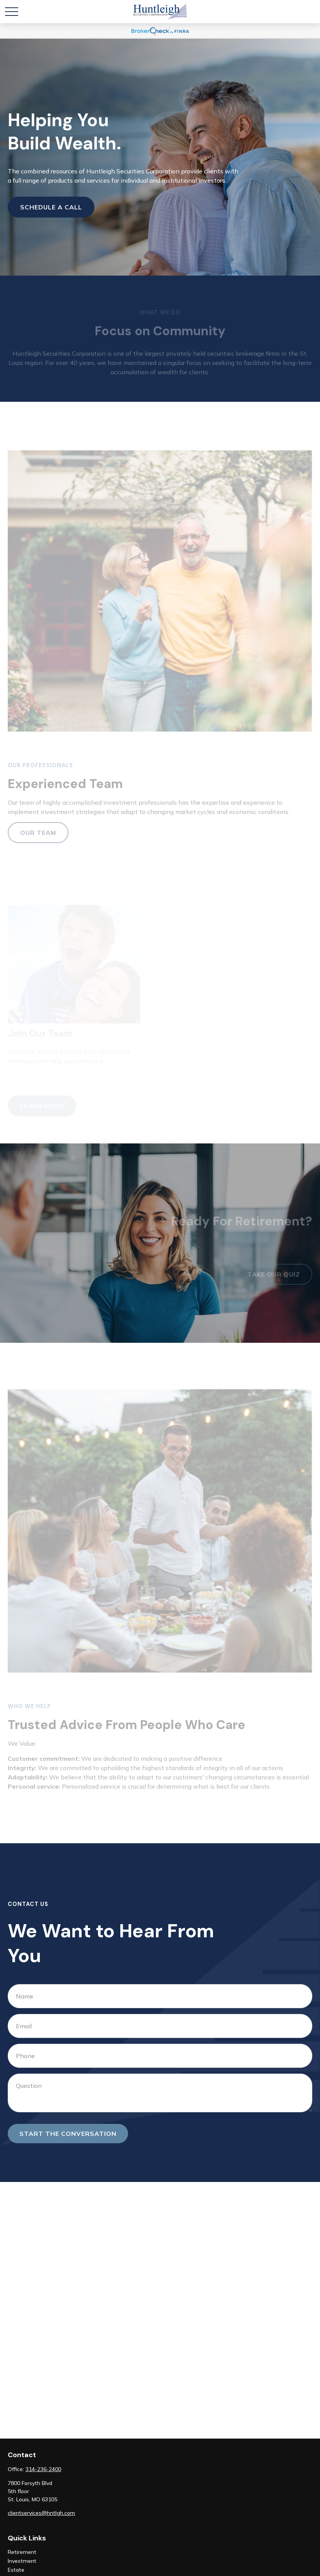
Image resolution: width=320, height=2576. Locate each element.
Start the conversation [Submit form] (67, 2133)
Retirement (22, 2552)
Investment (22, 2560)
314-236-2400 (43, 2469)
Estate (16, 2569)
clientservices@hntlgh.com (41, 2512)
